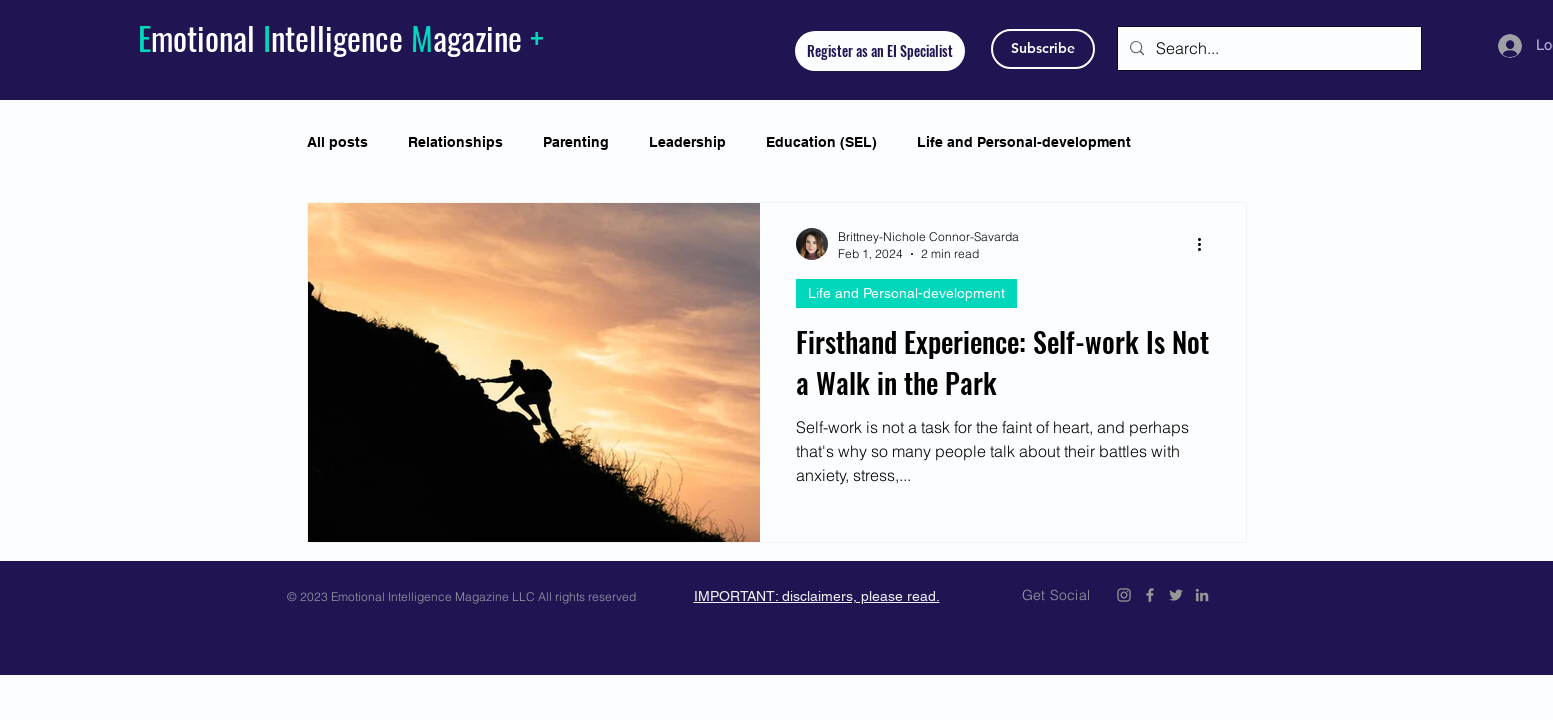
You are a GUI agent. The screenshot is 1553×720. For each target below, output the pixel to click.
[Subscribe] (1043, 49)
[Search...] (1267, 48)
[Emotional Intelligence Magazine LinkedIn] (1202, 595)
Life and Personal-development (1024, 142)
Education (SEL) (821, 142)
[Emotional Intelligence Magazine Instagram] (1124, 595)
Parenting (576, 142)
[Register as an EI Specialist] (880, 51)
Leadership (687, 142)
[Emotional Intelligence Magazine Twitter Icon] (1176, 595)
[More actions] (1207, 244)
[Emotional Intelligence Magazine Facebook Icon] (1150, 595)
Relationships (455, 142)
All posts (337, 142)
